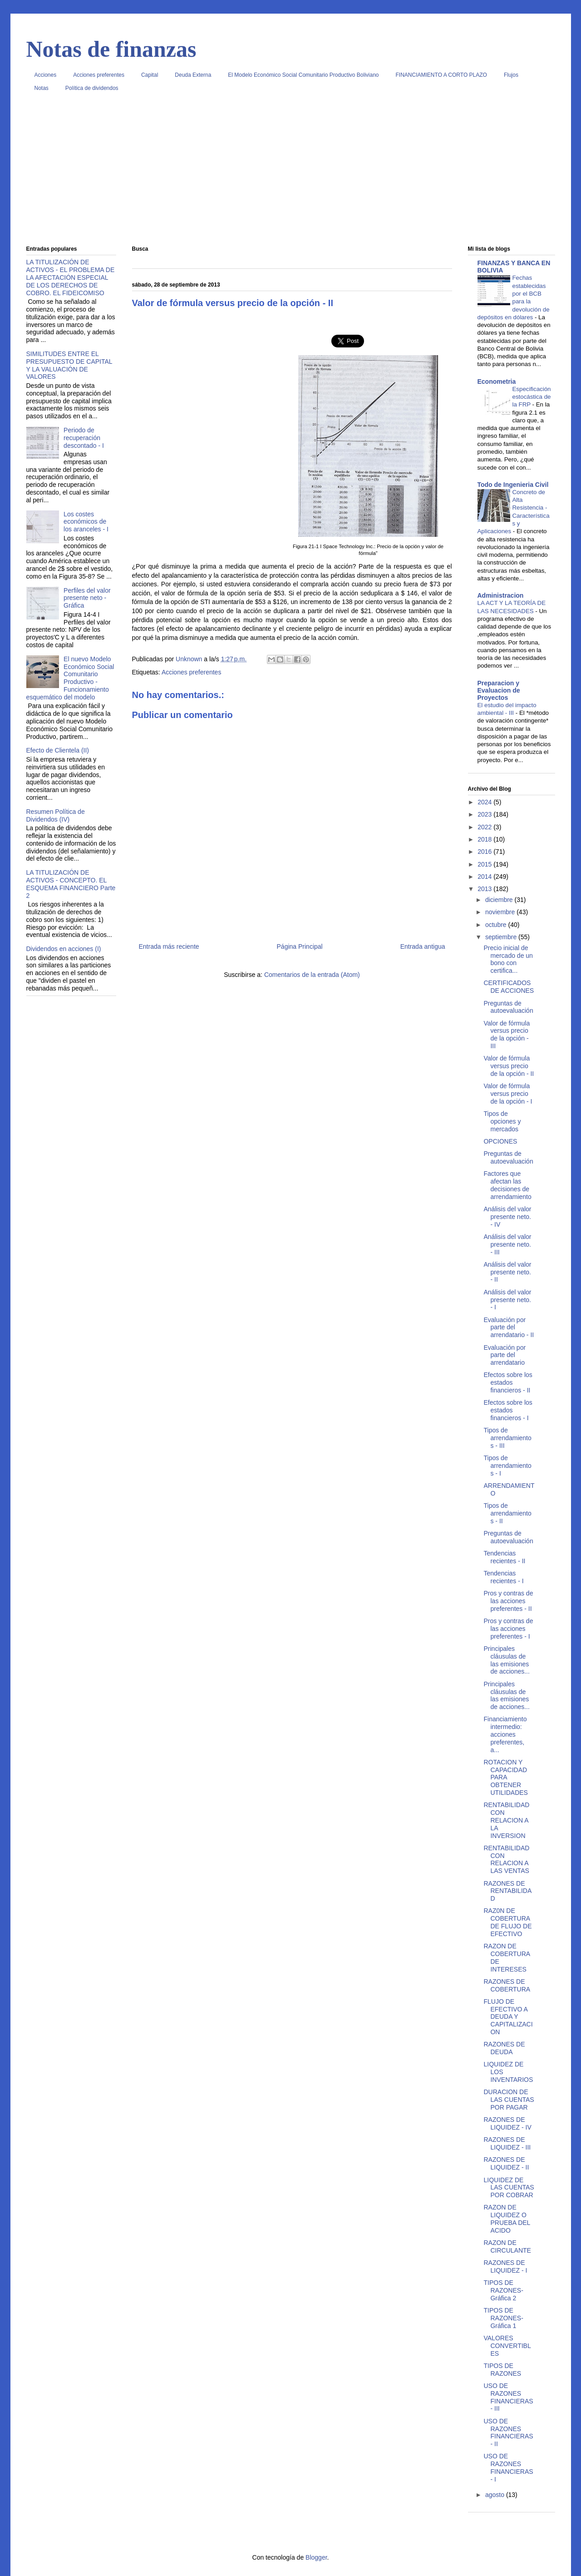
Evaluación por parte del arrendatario (504, 1355)
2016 (485, 851)
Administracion (501, 595)
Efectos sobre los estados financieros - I (507, 1410)
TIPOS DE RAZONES (502, 2369)
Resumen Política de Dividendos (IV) (55, 815)
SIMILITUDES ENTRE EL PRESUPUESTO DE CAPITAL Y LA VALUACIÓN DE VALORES (69, 365)
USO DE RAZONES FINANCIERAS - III (508, 2397)
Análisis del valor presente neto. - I (507, 1299)
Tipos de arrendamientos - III (507, 1438)
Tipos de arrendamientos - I (507, 1465)
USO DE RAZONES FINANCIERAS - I (508, 2467)
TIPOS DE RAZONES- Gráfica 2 (503, 2290)
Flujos (511, 75)
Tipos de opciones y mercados (502, 1121)
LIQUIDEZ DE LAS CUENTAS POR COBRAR (508, 2187)
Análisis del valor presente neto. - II (507, 1272)
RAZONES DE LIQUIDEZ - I (505, 2266)
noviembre (501, 912)
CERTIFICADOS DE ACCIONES (508, 986)
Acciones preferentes (98, 75)
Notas (41, 88)
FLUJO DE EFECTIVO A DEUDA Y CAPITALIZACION (507, 2017)
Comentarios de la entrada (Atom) (312, 974)
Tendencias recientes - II (504, 1557)
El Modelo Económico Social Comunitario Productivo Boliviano (303, 75)
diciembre (500, 899)
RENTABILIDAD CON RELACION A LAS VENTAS (506, 1859)
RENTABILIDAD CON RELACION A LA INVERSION (506, 1820)
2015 (485, 864)
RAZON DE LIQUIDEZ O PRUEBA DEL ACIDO (506, 2219)
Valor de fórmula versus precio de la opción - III (506, 1035)
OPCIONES (500, 1141)
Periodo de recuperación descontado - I (84, 437)
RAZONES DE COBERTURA (506, 1985)
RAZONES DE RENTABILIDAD (507, 1891)
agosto (495, 2494)
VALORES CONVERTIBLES (507, 2345)
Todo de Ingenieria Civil (513, 484)
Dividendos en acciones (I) (63, 948)
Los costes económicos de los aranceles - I (86, 521)
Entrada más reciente (169, 946)
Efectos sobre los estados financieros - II (507, 1382)
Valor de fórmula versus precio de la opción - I (507, 1093)
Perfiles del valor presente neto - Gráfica (87, 598)
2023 (485, 814)
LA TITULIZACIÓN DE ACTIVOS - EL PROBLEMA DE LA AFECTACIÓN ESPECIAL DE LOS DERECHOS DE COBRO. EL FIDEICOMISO (70, 277)
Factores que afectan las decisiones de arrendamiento (507, 1185)
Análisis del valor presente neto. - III (507, 1244)
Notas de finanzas (111, 49)
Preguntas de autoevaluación (508, 1007)
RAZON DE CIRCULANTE (507, 2246)
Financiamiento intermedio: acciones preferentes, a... (505, 1734)
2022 (485, 827)
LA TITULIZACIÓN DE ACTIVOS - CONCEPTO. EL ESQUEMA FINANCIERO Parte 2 (71, 884)
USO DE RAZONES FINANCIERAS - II (508, 2432)
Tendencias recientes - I (503, 1577)
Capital (149, 75)
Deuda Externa (193, 75)
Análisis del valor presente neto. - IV (507, 1216)
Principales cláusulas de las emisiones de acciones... (506, 1660)
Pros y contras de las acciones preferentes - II (508, 1601)
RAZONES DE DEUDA (504, 2048)
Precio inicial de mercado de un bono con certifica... (507, 959)
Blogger (316, 2557)
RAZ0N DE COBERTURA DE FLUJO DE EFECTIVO (507, 1922)
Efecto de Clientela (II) (57, 750)
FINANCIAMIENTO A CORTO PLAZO (441, 75)
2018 (485, 839)
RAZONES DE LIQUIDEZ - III (507, 2143)
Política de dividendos (91, 88)
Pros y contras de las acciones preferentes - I (508, 1628)
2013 (485, 888)
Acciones (45, 75)
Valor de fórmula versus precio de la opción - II (508, 1066)
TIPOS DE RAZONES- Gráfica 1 (503, 2318)
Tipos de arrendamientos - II (507, 1513)
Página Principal (300, 946)
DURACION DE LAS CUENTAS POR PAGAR (508, 2099)
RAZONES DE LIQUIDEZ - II (506, 2163)
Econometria (497, 381)
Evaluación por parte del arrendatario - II (508, 1327)
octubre (496, 924)
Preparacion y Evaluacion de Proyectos (499, 690)
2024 (485, 802)
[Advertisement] (290, 172)
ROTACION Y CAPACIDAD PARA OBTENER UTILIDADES (505, 1777)
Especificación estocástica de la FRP (531, 397)
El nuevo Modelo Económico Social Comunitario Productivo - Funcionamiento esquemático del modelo (70, 678)
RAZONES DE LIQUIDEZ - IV (507, 2123)
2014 (485, 876)
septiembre (501, 937)
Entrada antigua (422, 946)
